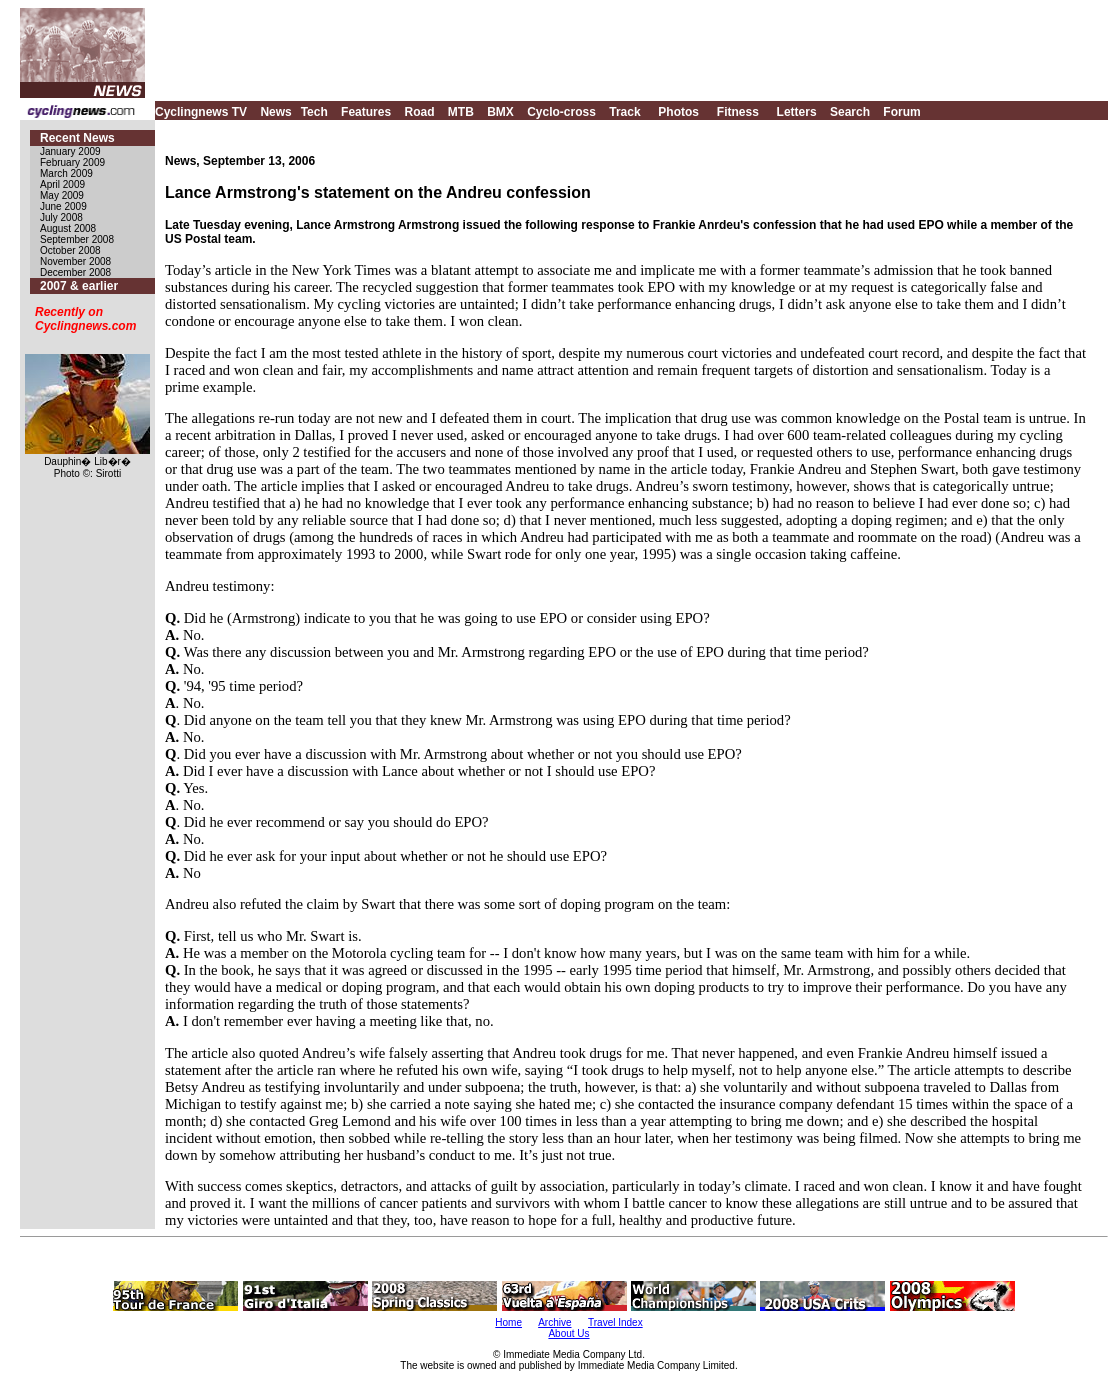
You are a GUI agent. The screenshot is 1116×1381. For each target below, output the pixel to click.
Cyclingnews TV (201, 112)
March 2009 (66, 173)
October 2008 (70, 250)
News (275, 112)
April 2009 (62, 184)
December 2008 (75, 272)
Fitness (738, 112)
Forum (901, 112)
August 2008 (68, 228)
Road (419, 112)
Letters (797, 112)
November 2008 (75, 261)
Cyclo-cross (561, 112)
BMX (500, 112)
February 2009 (72, 162)
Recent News (77, 138)
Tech (314, 112)
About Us (568, 1333)
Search (850, 112)
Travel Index (615, 1322)
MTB (461, 112)
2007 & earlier (79, 286)
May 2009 (62, 195)
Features (366, 112)
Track (624, 112)
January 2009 (70, 151)
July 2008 (61, 217)
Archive (554, 1322)
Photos (678, 112)
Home (508, 1322)
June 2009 (63, 206)
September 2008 (77, 239)
